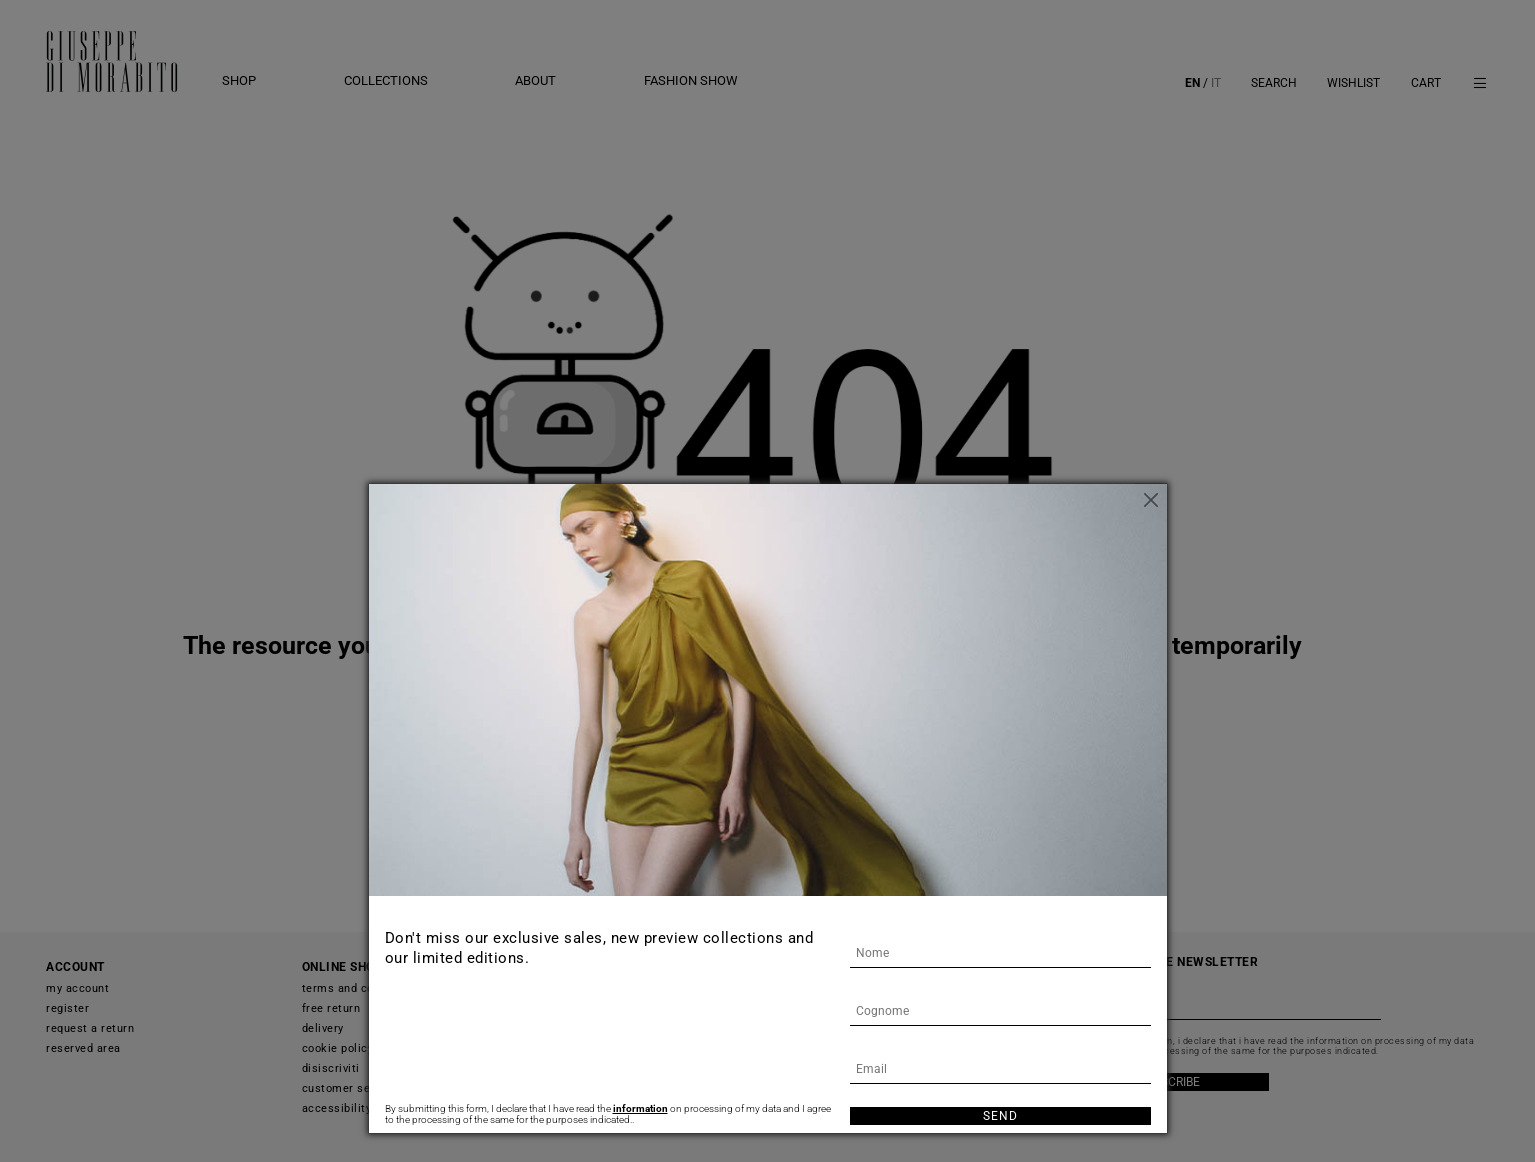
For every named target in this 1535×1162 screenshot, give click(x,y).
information (640, 1108)
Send (1000, 1116)
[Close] (1152, 499)
